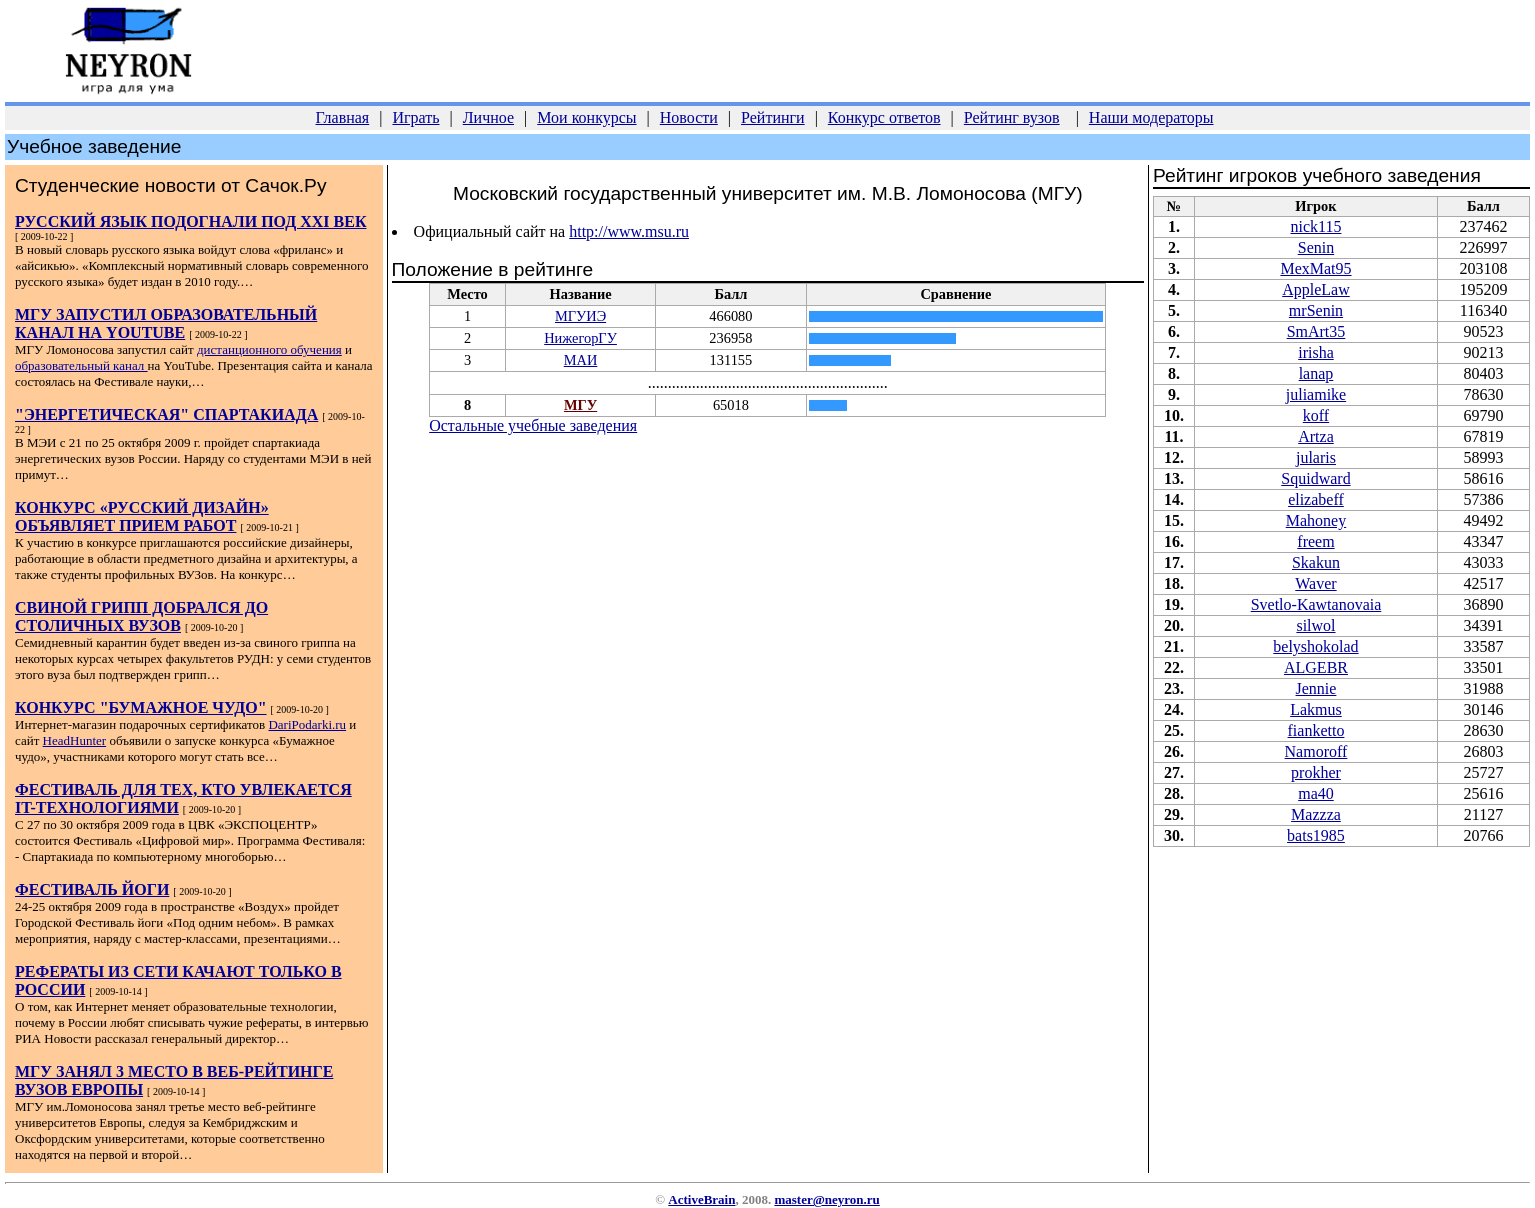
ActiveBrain (701, 1199)
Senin (1316, 247)
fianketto (1316, 730)
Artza (1316, 436)
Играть (415, 117)
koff (1316, 415)
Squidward (1315, 478)
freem (1315, 541)
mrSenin (1316, 310)
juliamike (1316, 394)
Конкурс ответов (884, 117)
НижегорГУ (580, 338)
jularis (1316, 457)
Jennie (1316, 688)
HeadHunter (75, 740)
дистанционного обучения (269, 349)
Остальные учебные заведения (533, 425)
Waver (1315, 583)
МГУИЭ (580, 316)
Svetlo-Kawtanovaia (1316, 604)
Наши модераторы (1151, 117)
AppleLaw (1316, 289)
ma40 (1316, 793)
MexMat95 (1315, 268)
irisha (1316, 352)
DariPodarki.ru (307, 724)
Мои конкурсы (586, 117)
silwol (1315, 625)
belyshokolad (1315, 646)
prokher (1316, 772)
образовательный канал (81, 365)
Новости (689, 117)
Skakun (1316, 562)
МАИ (581, 360)
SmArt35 (1316, 331)
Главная (343, 117)
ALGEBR (1316, 667)
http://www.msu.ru (629, 231)
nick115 (1315, 226)
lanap (1316, 373)
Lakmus (1316, 709)
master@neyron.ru (826, 1199)
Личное (488, 117)
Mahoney (1316, 520)
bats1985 (1316, 835)
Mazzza (1316, 814)
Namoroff (1316, 751)
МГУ (580, 405)
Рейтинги (773, 117)
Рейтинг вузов (1012, 117)
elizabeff (1316, 499)
